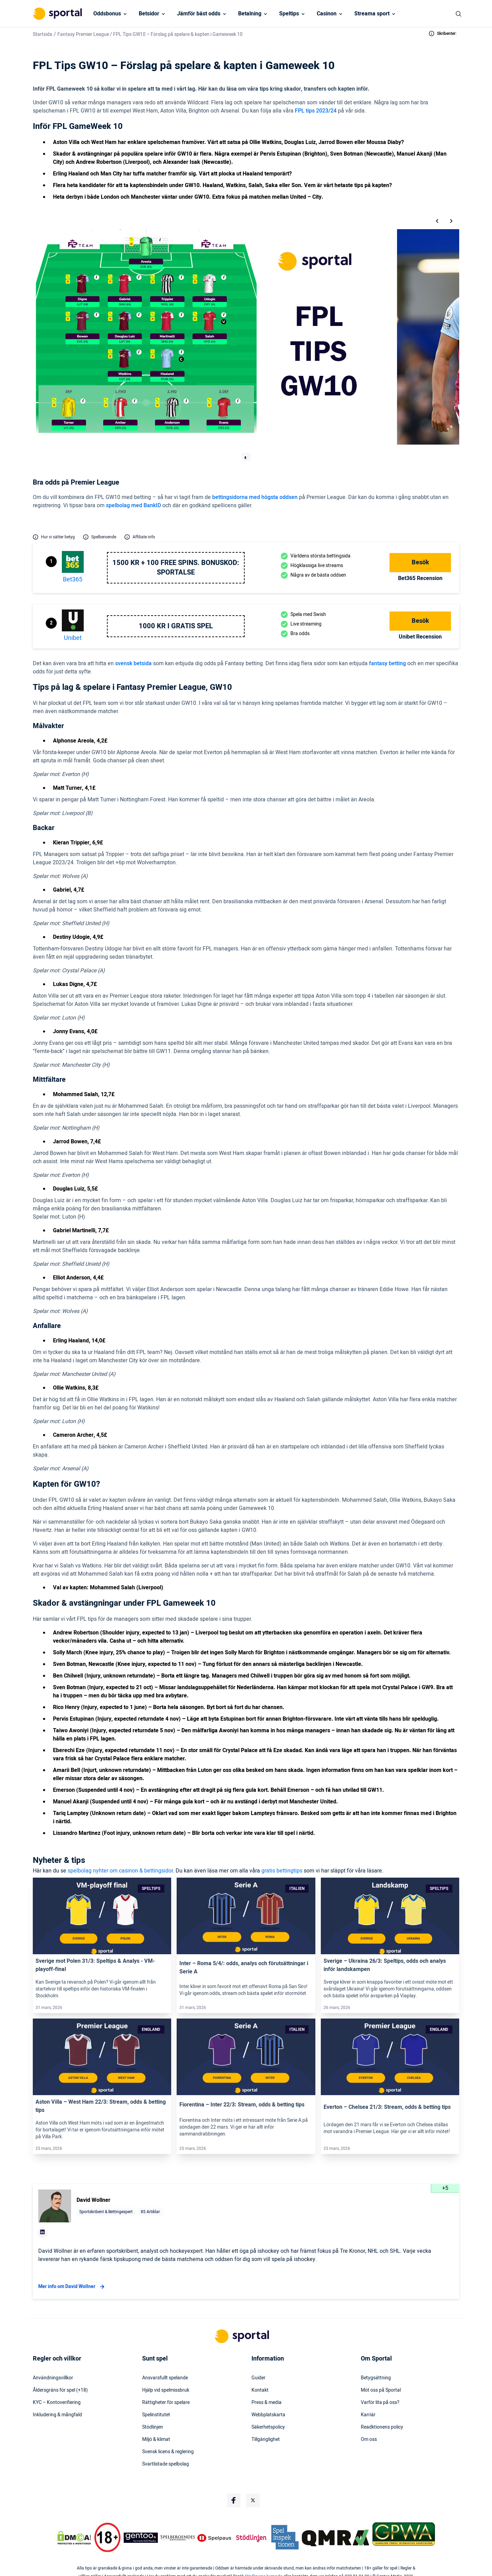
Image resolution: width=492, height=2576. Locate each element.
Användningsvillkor (53, 2378)
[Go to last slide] (437, 220)
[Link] (102, 1916)
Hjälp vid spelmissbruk (165, 2390)
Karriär (368, 2414)
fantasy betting (387, 663)
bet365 (72, 579)
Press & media (266, 2402)
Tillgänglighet (265, 2439)
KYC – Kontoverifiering (57, 2402)
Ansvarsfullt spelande (165, 2378)
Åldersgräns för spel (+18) (60, 2390)
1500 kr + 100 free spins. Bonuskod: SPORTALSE (175, 567)
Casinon (327, 14)
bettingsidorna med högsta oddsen (255, 497)
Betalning (249, 14)
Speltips (289, 14)
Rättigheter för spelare (166, 2402)
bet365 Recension (420, 578)
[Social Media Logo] (234, 2500)
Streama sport (372, 14)
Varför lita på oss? (380, 2402)
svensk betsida (133, 663)
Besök (420, 562)
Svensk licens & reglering (168, 2451)
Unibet (73, 638)
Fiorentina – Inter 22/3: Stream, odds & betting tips (241, 2105)
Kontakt (260, 2390)
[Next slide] (451, 220)
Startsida (42, 34)
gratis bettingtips (281, 1871)
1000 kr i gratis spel (176, 626)
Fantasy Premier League (83, 34)
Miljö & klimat (156, 2439)
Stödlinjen (152, 2427)
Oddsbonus (107, 14)
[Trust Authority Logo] (141, 2537)
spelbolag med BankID (133, 505)
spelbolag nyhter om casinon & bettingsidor (120, 1871)
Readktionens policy (382, 2427)
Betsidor (149, 14)
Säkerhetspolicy (268, 2427)
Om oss (369, 2439)
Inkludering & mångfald (57, 2414)
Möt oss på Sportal (381, 2390)
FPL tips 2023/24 (316, 111)
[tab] (245, 457)
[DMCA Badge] (74, 2537)
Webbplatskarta (268, 2414)
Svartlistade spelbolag (165, 2464)
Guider (258, 2378)
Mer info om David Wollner (72, 2287)
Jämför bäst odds (198, 14)
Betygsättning (376, 2378)
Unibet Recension (420, 637)
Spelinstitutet (156, 2414)
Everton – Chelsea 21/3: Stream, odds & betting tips (387, 2107)
